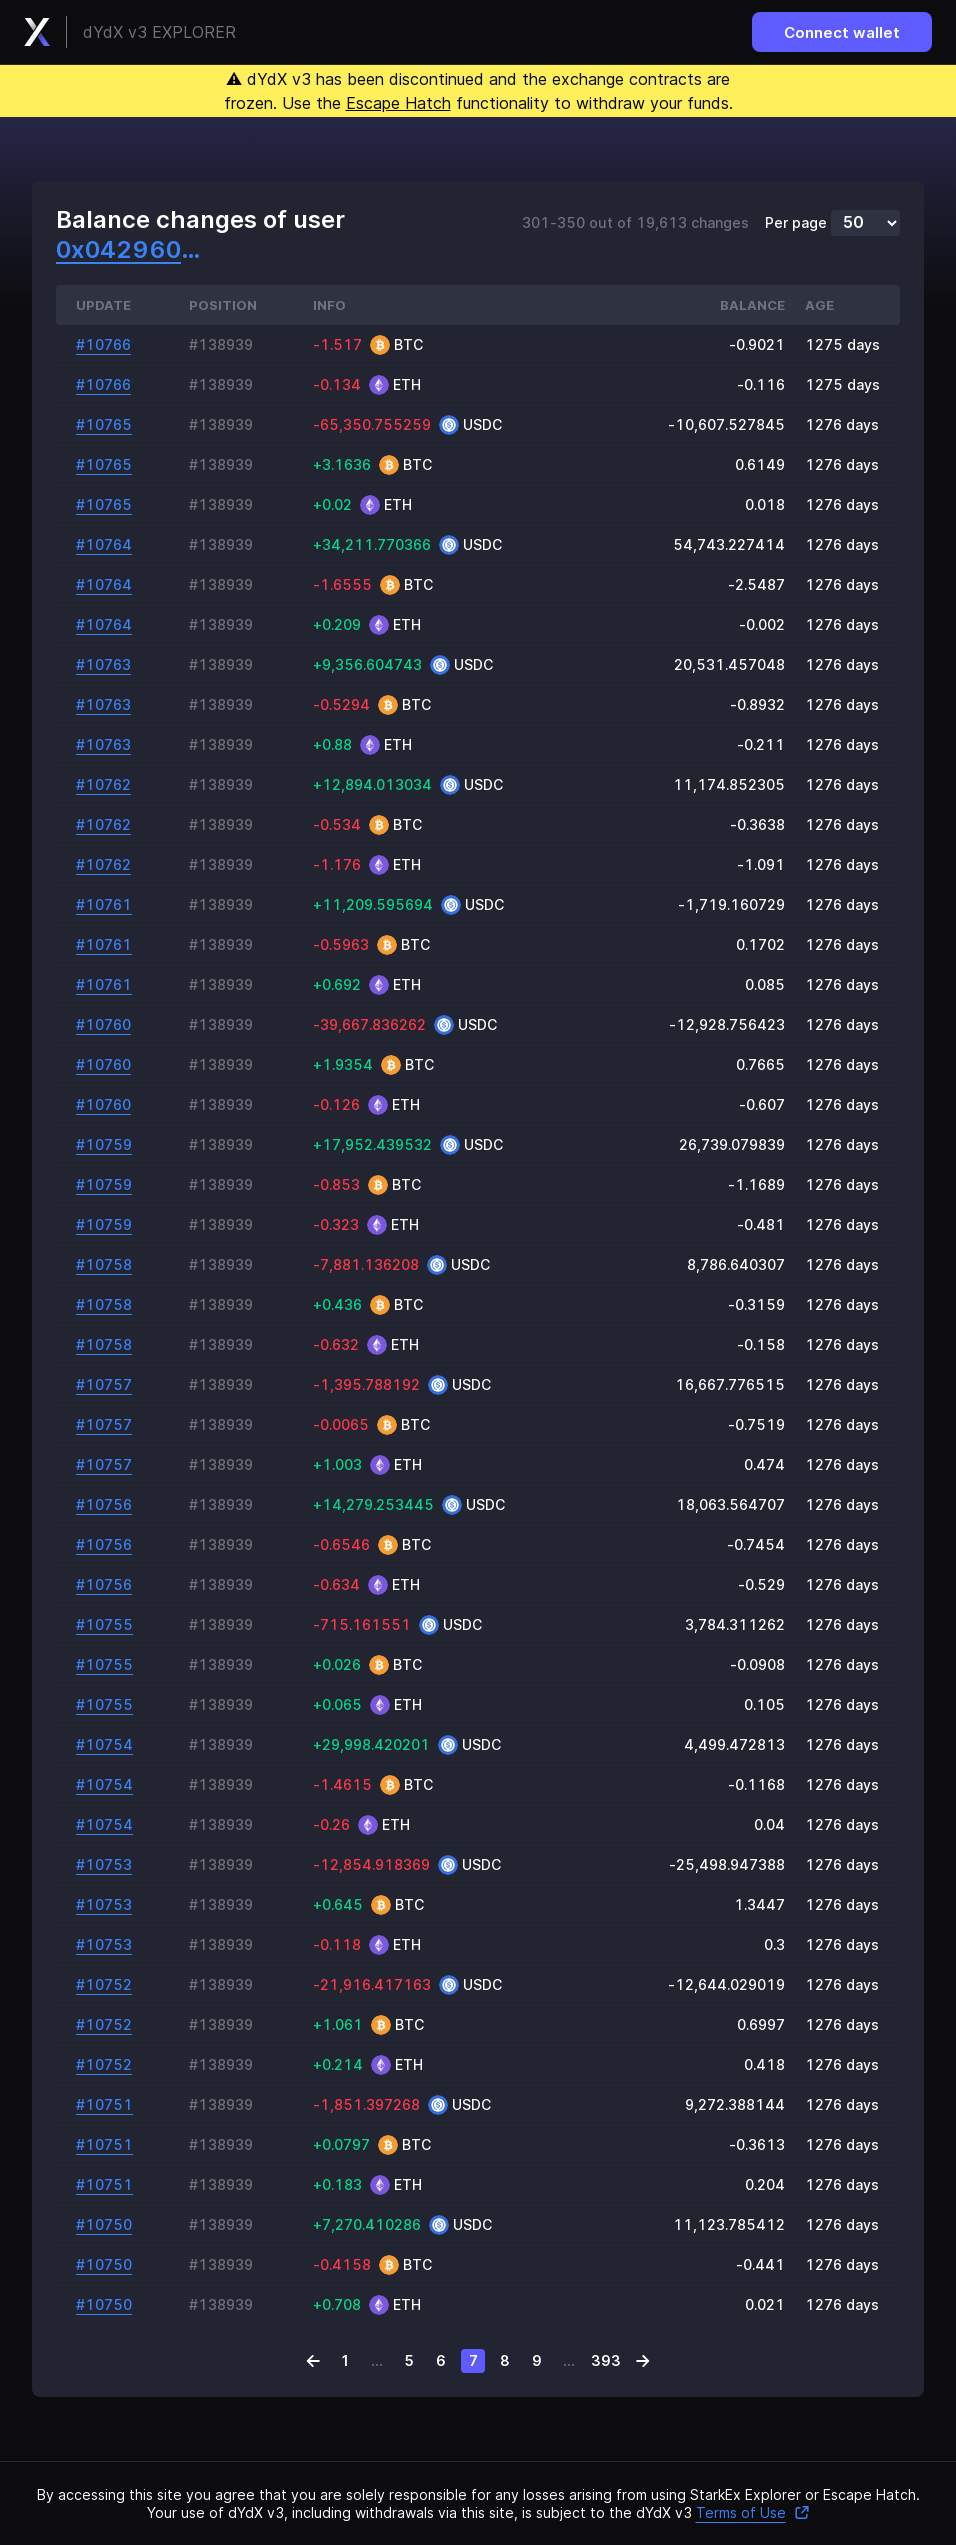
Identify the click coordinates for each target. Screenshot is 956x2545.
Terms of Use (753, 2512)
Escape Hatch (398, 103)
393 (606, 2360)
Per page (796, 223)
